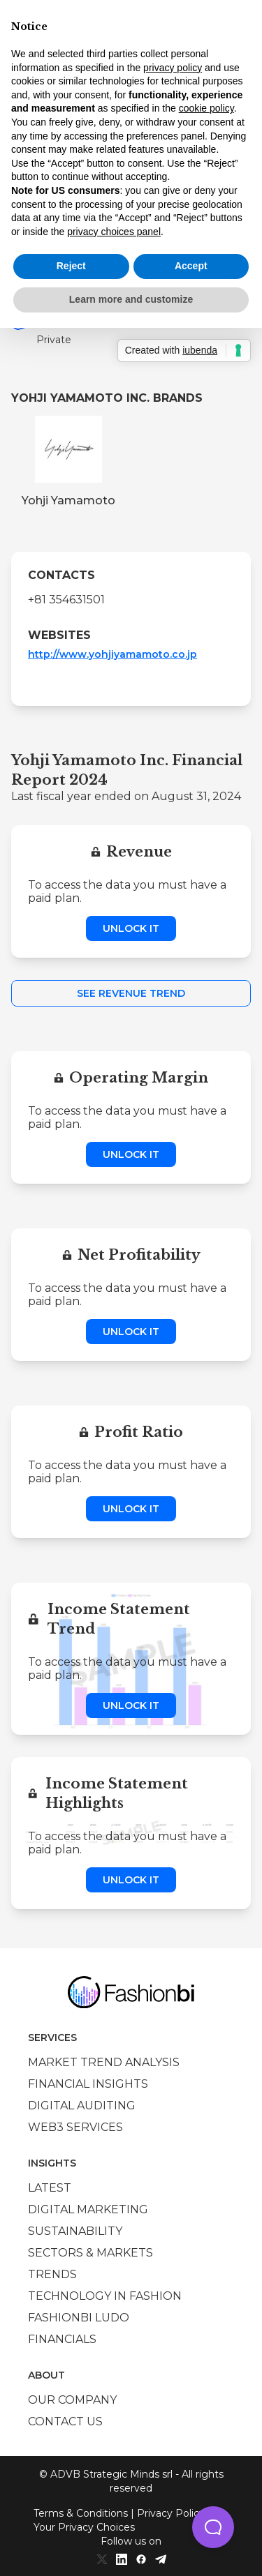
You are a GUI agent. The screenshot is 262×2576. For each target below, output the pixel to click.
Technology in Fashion (105, 2296)
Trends (52, 2274)
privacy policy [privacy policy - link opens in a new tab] (172, 67)
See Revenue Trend (131, 993)
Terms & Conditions (81, 2513)
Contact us (65, 2421)
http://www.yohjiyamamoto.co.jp (112, 654)
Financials (62, 2339)
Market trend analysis (104, 2062)
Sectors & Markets (90, 2252)
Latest (49, 2187)
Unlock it (131, 928)
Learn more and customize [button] (131, 299)
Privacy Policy (171, 2513)
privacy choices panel (114, 231)
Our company (72, 2399)
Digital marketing (88, 2209)
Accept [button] (191, 265)
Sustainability (75, 2231)
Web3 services (75, 2127)
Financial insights (88, 2084)
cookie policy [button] (206, 108)
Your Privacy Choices (84, 2527)
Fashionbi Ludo (78, 2317)
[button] (213, 2527)
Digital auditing (82, 2105)
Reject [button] (71, 265)
